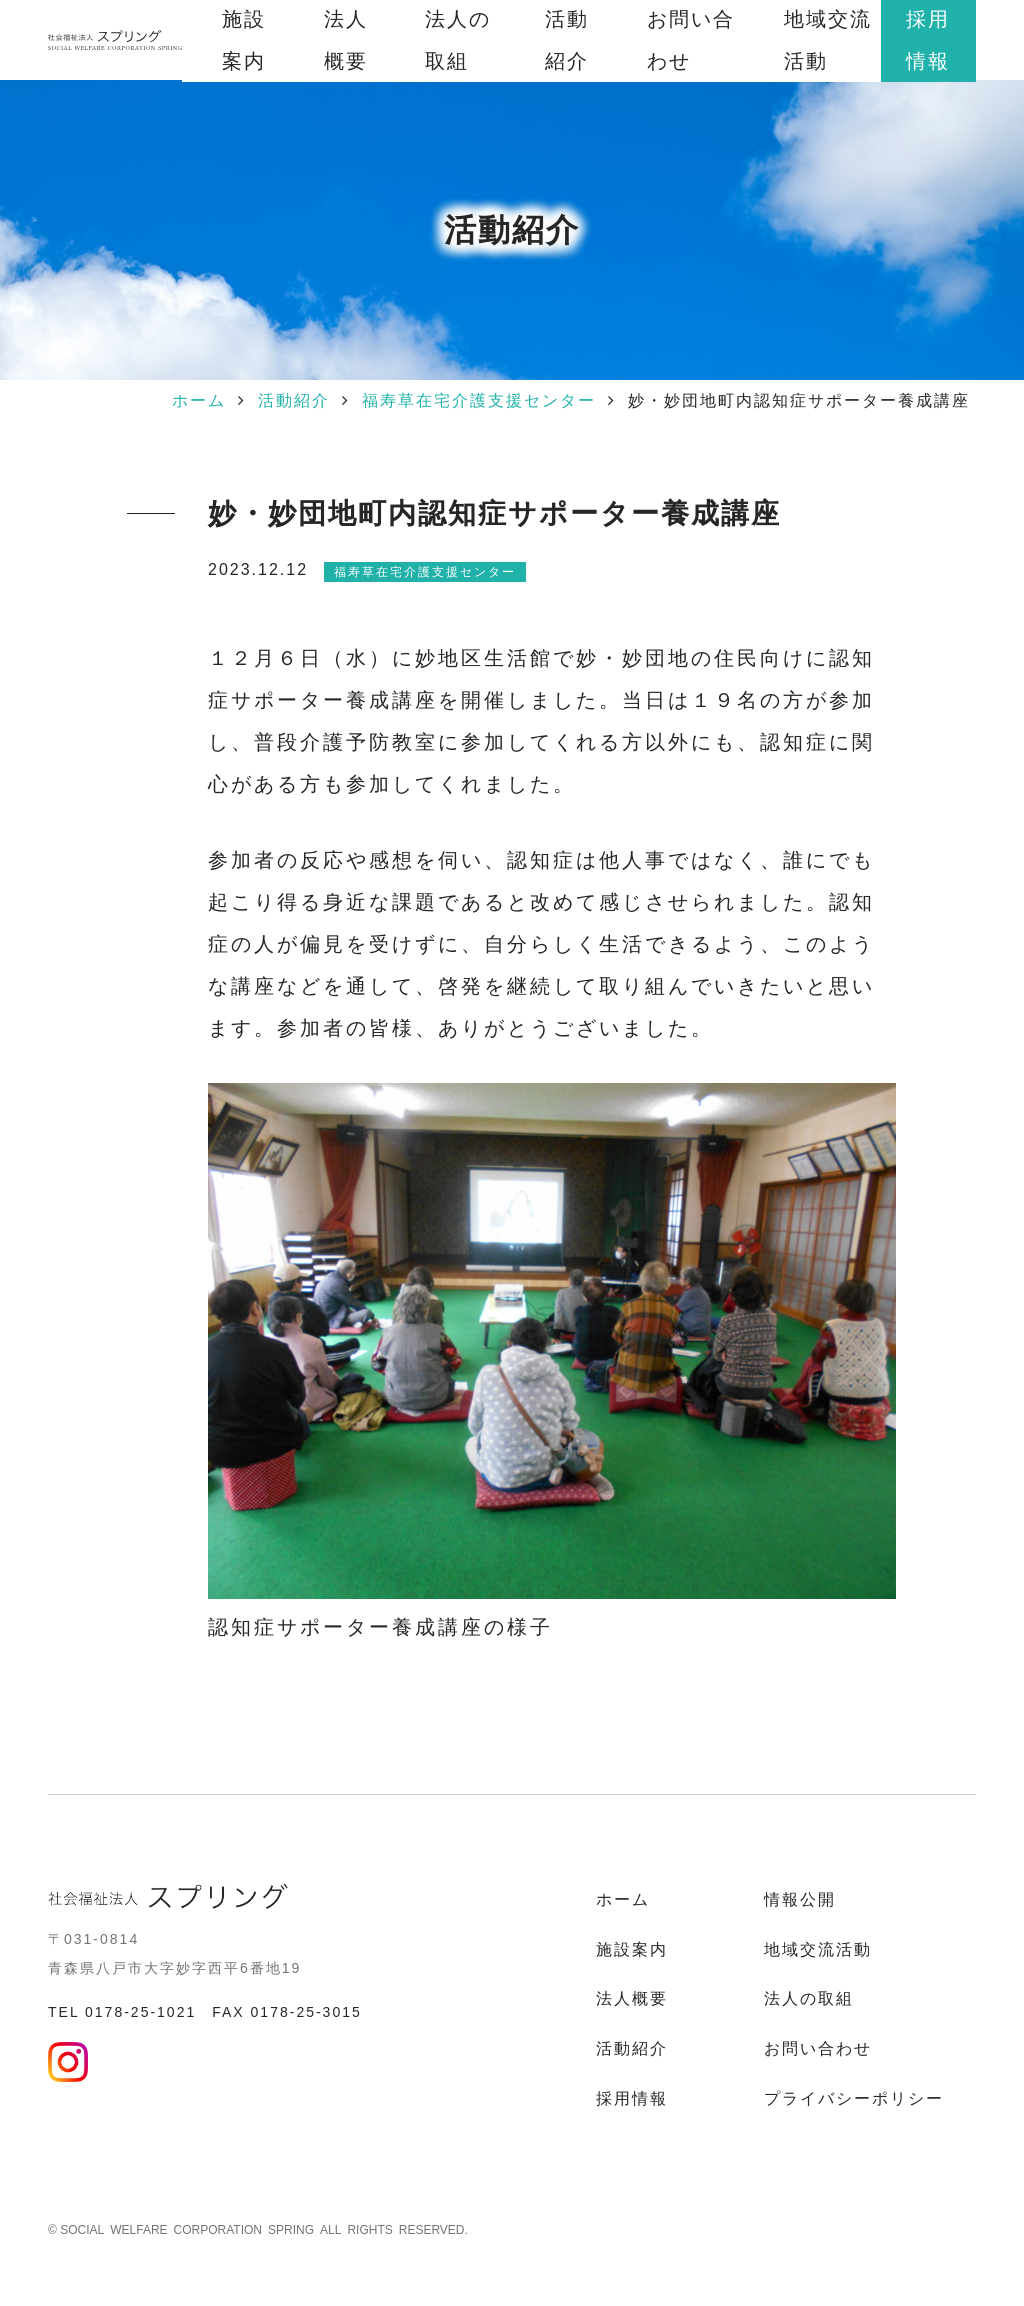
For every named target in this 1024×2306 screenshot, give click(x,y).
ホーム (199, 400)
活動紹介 (294, 400)
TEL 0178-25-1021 (122, 2012)
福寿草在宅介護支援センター (479, 400)
